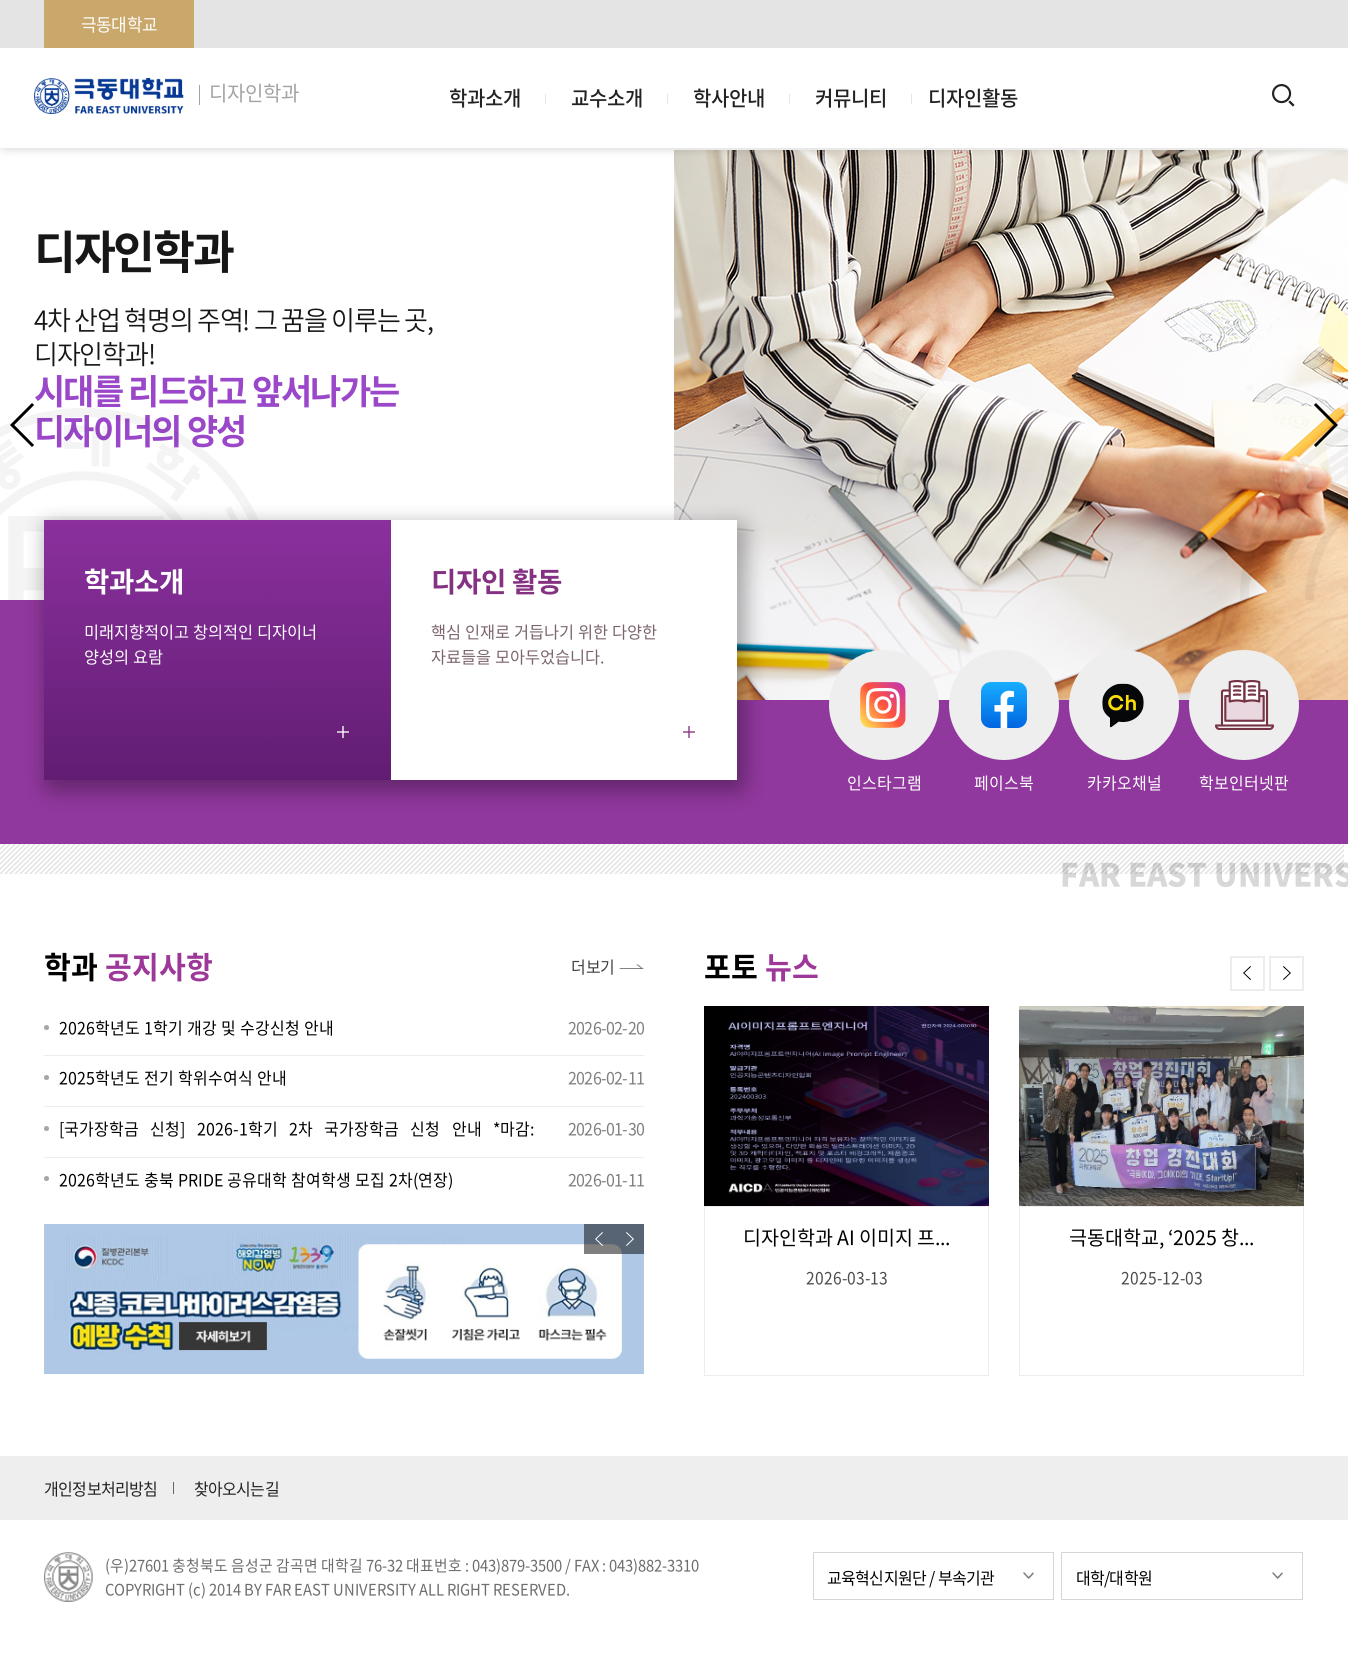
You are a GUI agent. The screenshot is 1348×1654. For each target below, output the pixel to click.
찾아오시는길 (236, 1488)
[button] (1324, 425)
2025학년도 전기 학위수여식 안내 (173, 1077)
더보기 (593, 966)
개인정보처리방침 (101, 1488)
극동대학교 (119, 23)
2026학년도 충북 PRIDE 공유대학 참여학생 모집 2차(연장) (256, 1179)
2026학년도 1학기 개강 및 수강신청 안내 (196, 1027)
